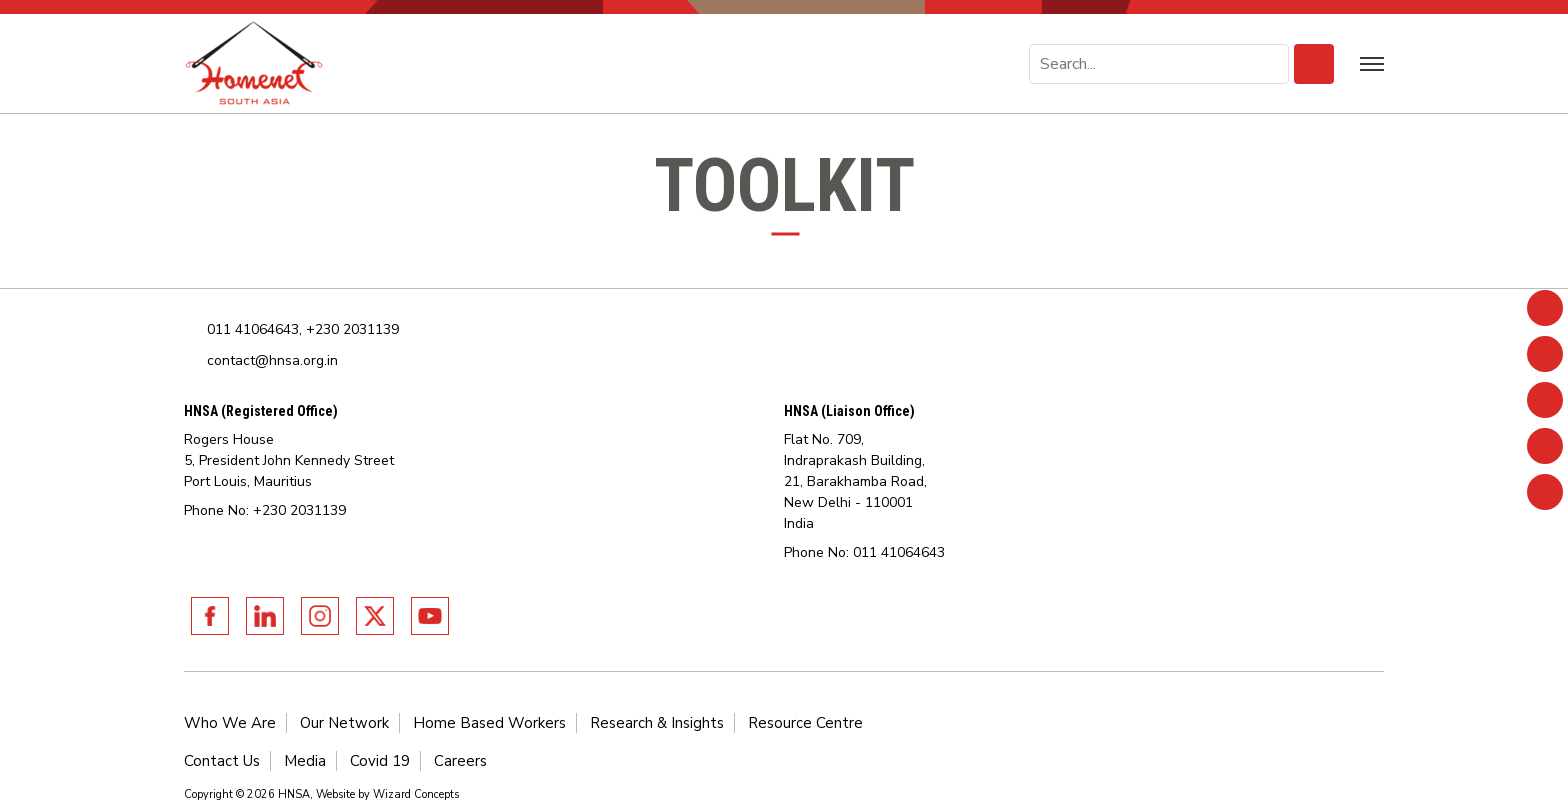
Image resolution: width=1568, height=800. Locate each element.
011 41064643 (253, 329)
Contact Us (222, 761)
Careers (460, 761)
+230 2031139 (352, 329)
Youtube (430, 616)
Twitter (375, 616)
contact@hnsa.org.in (272, 360)
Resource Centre (805, 723)
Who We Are (230, 723)
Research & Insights (657, 723)
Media (305, 761)
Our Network (344, 723)
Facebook (210, 616)
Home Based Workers (489, 723)
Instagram (320, 616)
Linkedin (265, 616)
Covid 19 (380, 761)
